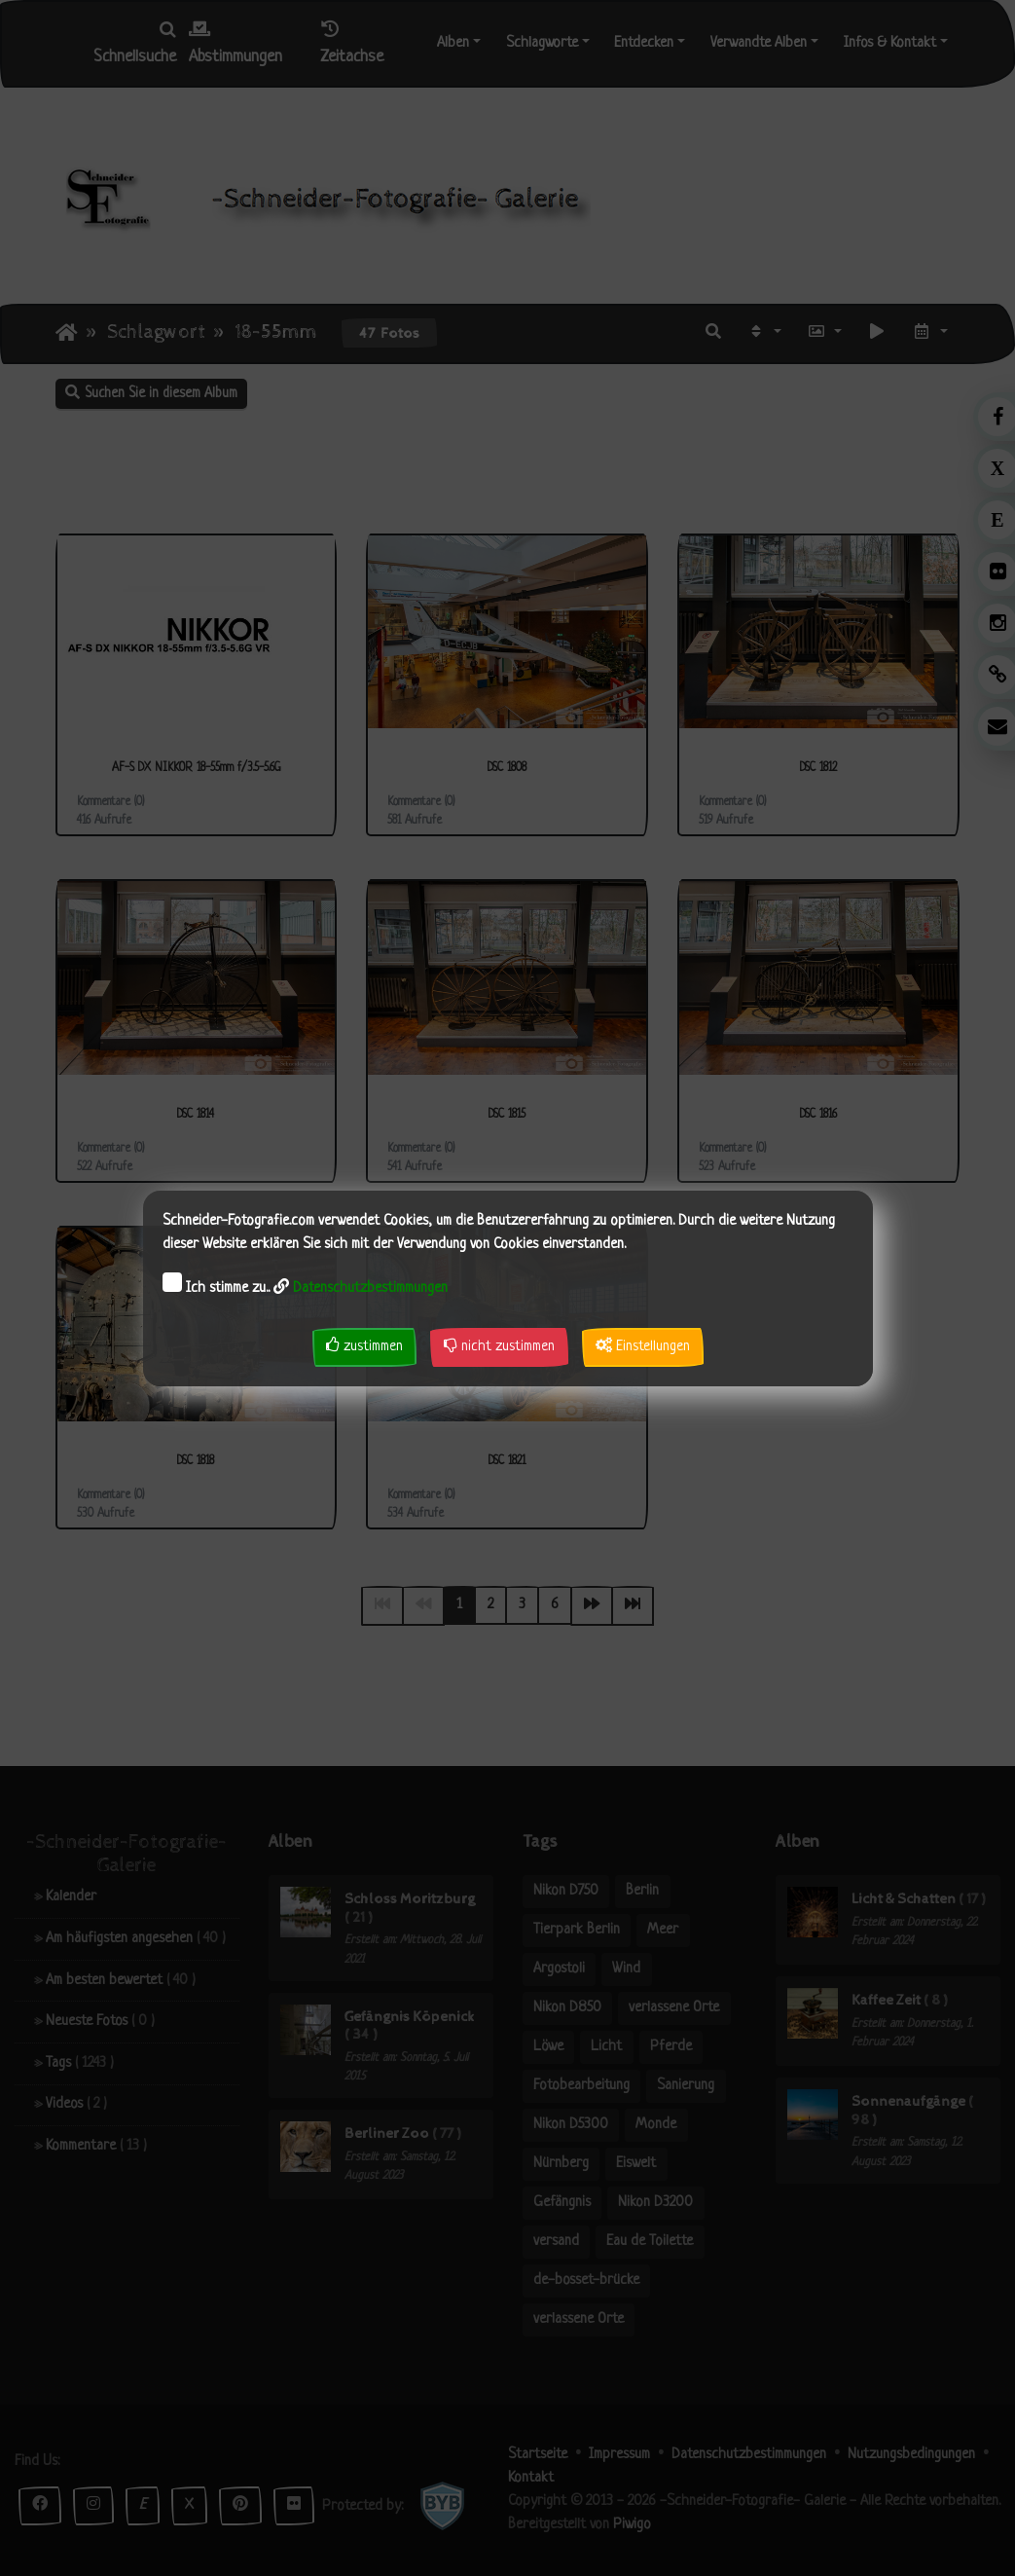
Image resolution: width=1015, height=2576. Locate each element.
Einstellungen (643, 1346)
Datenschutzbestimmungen (370, 1288)
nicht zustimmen (499, 1346)
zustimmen (364, 1346)
